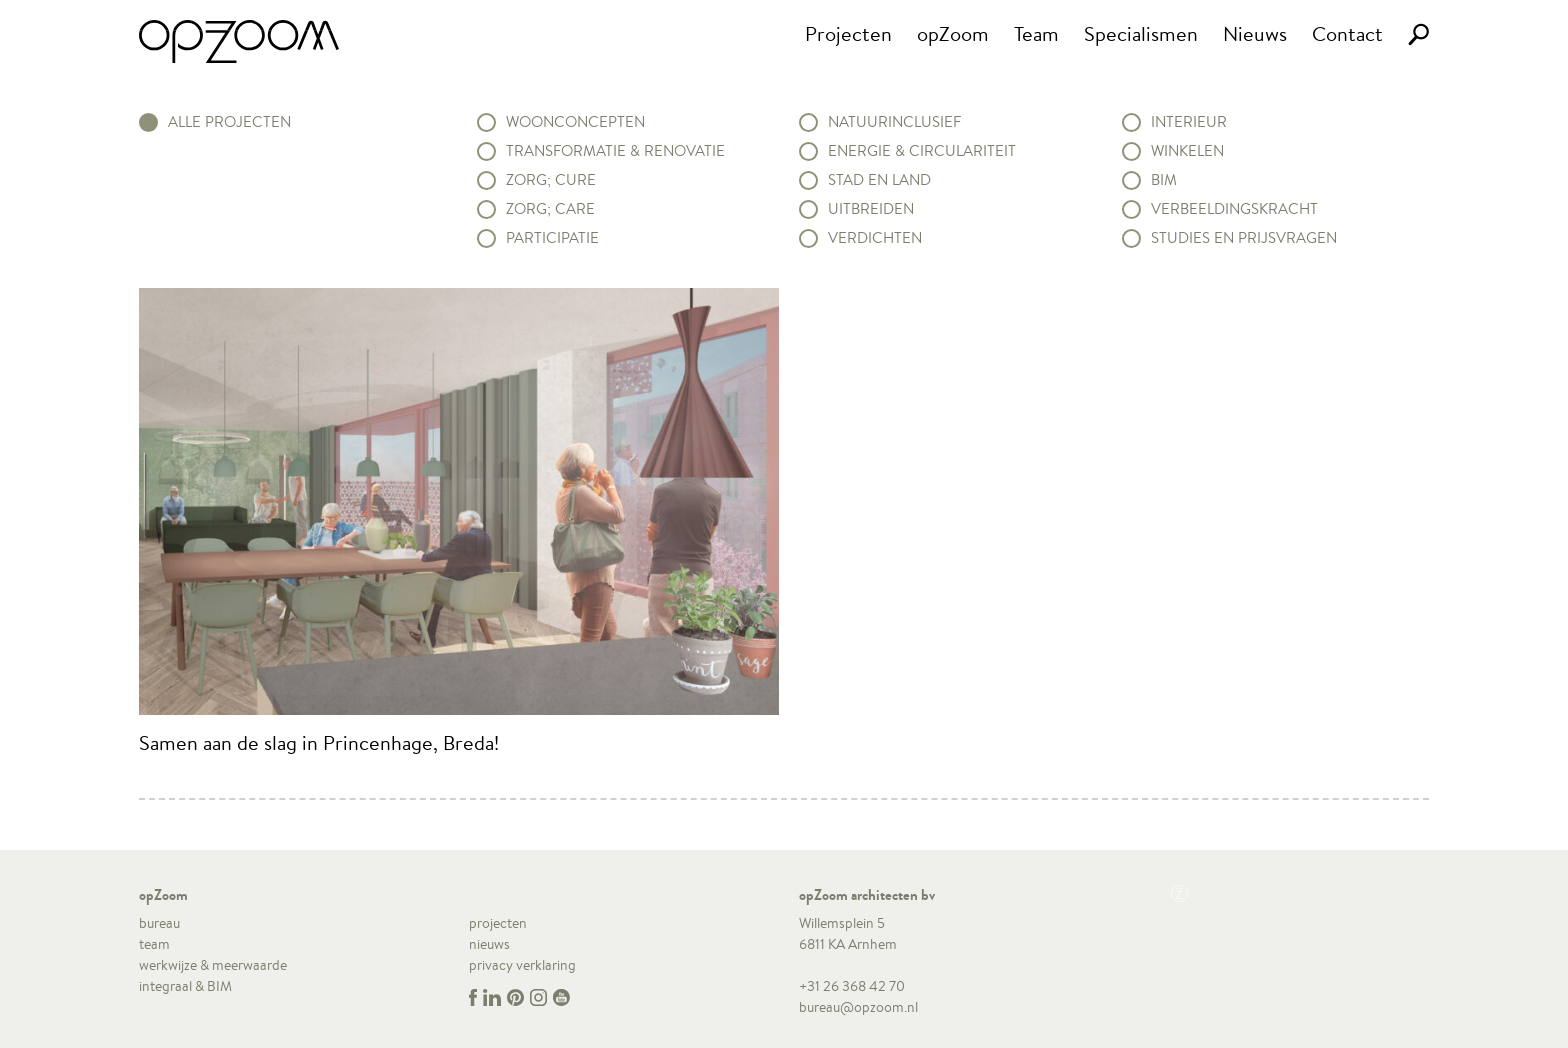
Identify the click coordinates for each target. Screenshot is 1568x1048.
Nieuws (1255, 33)
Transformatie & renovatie (615, 151)
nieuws (489, 944)
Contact (1347, 33)
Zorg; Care (550, 209)
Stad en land (879, 180)
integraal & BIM (185, 986)
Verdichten (875, 238)
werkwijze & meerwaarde (213, 965)
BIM (1164, 180)
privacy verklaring (522, 965)
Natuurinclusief (894, 122)
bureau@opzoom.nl (858, 1007)
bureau (159, 923)
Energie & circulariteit (922, 151)
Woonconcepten (575, 122)
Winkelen (1187, 151)
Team (1036, 33)
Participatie (552, 238)
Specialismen (1141, 33)
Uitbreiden (871, 209)
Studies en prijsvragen (1244, 238)
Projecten (848, 33)
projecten (498, 923)
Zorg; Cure (551, 180)
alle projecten (229, 122)
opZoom (953, 33)
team (154, 944)
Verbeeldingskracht (1234, 209)
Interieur (1189, 122)
